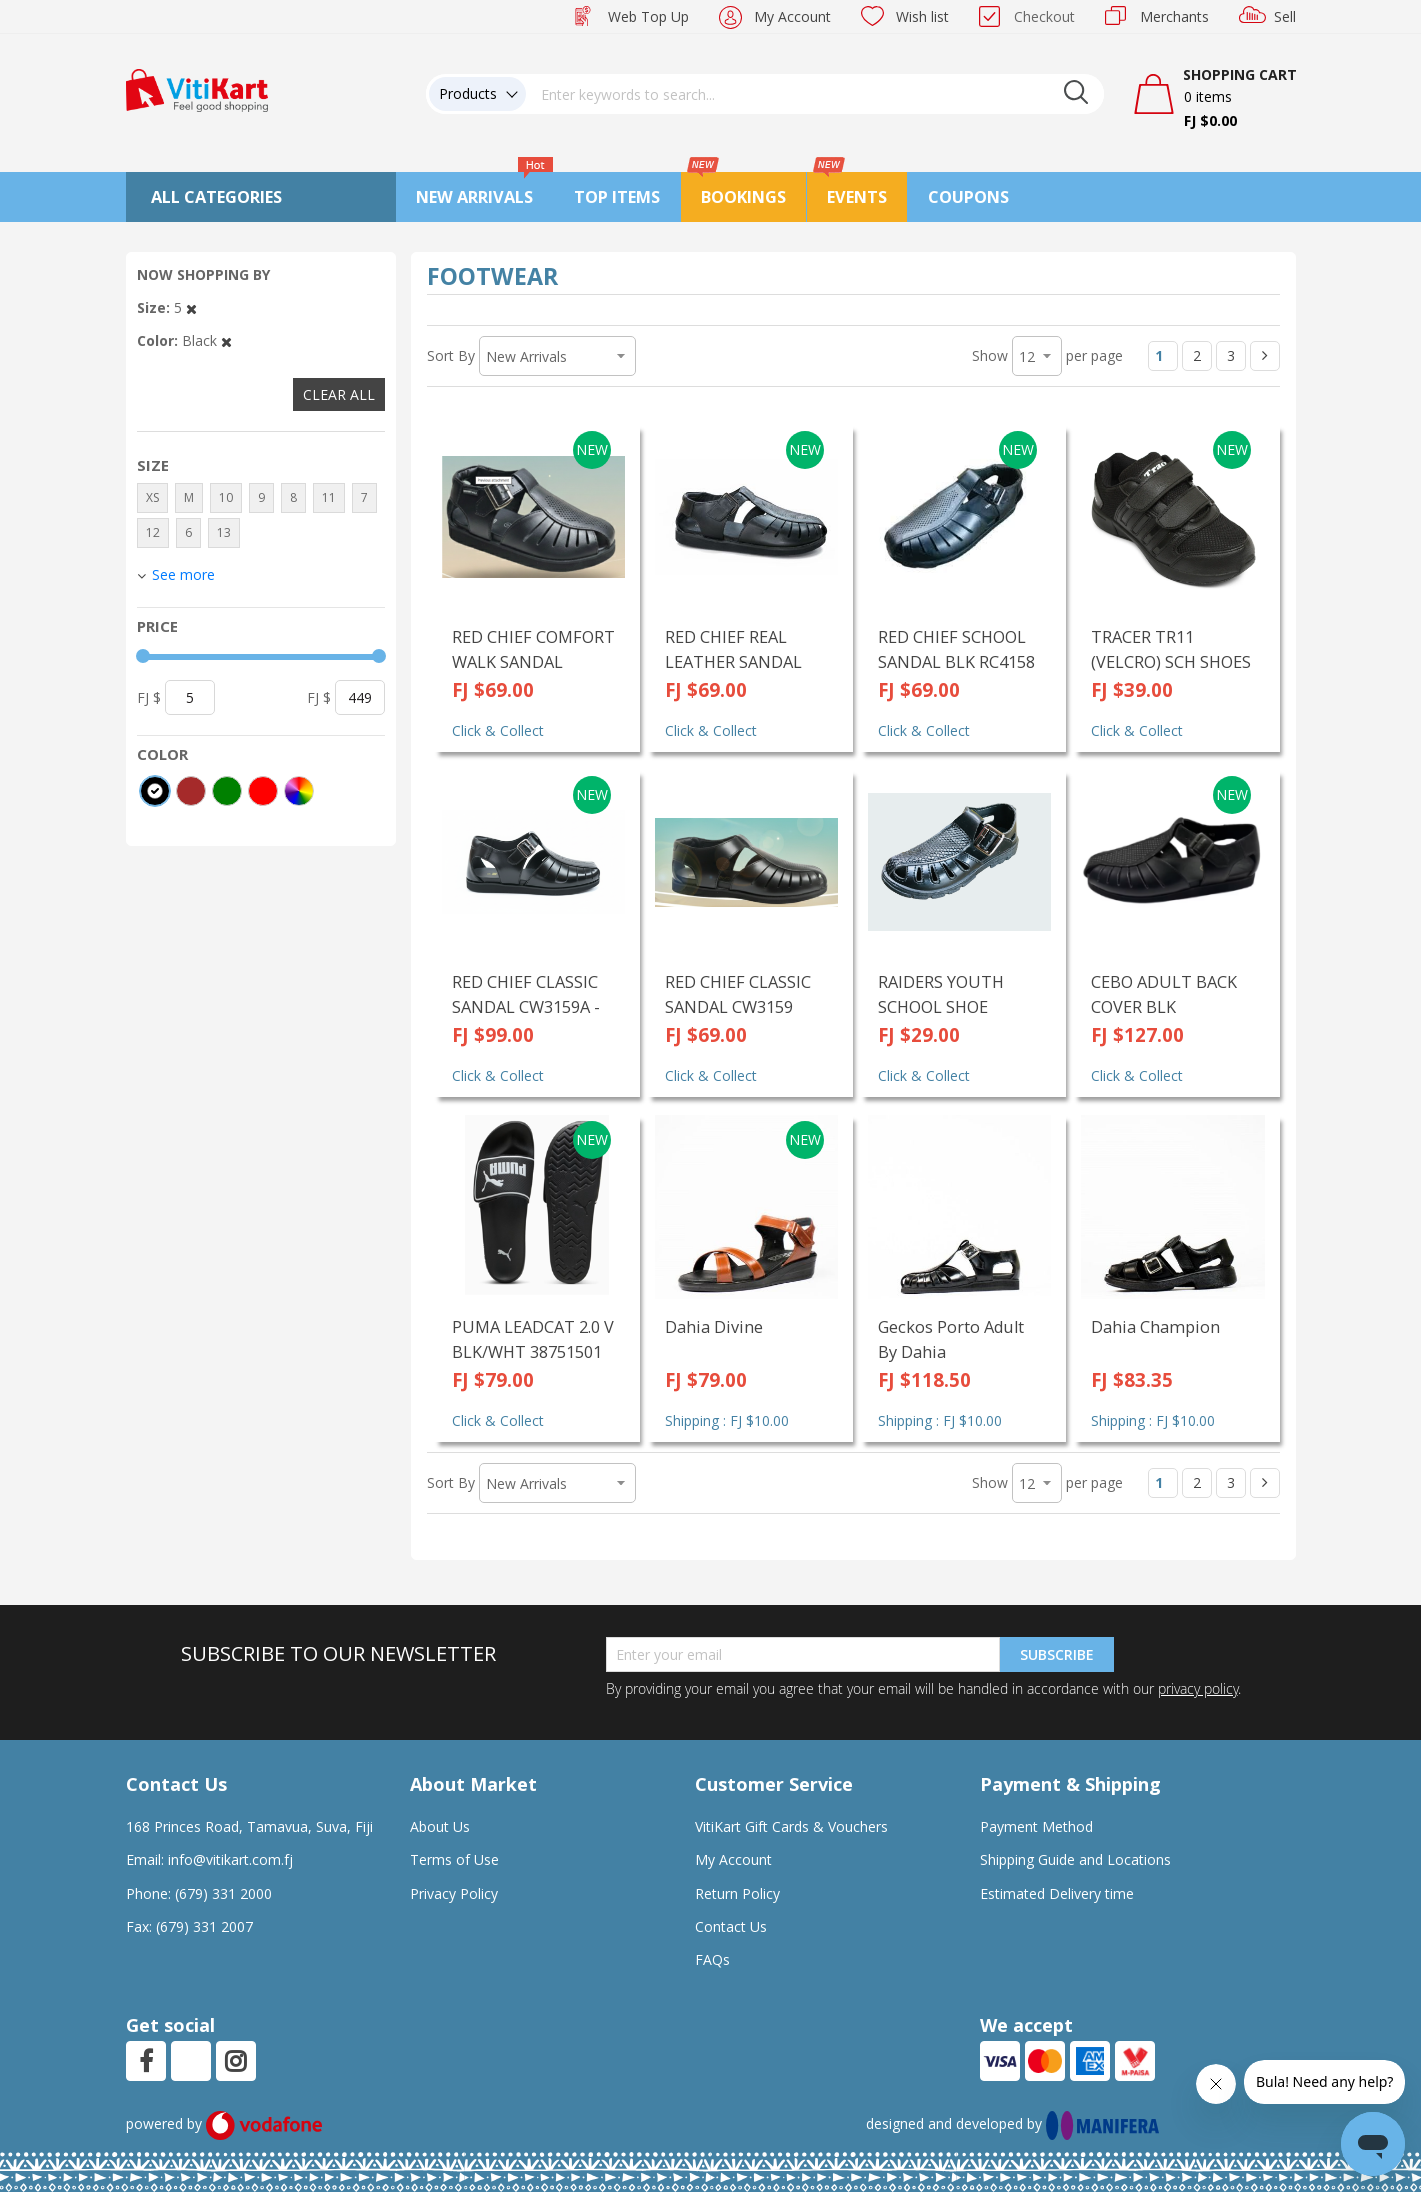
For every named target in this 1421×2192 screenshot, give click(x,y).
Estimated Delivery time (1057, 1893)
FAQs (712, 1959)
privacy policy (1198, 1688)
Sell (1285, 16)
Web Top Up (648, 16)
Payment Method (1036, 1826)
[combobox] (815, 94)
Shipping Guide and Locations (1075, 1859)
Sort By (451, 355)
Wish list (922, 16)
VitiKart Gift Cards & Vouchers (791, 1826)
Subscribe (1057, 1654)
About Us (440, 1826)
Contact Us (731, 1926)
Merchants (1174, 16)
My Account (792, 16)
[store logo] (197, 88)
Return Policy (737, 1893)
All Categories (216, 197)
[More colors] (299, 791)
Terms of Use (454, 1859)
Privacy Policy (454, 1893)
